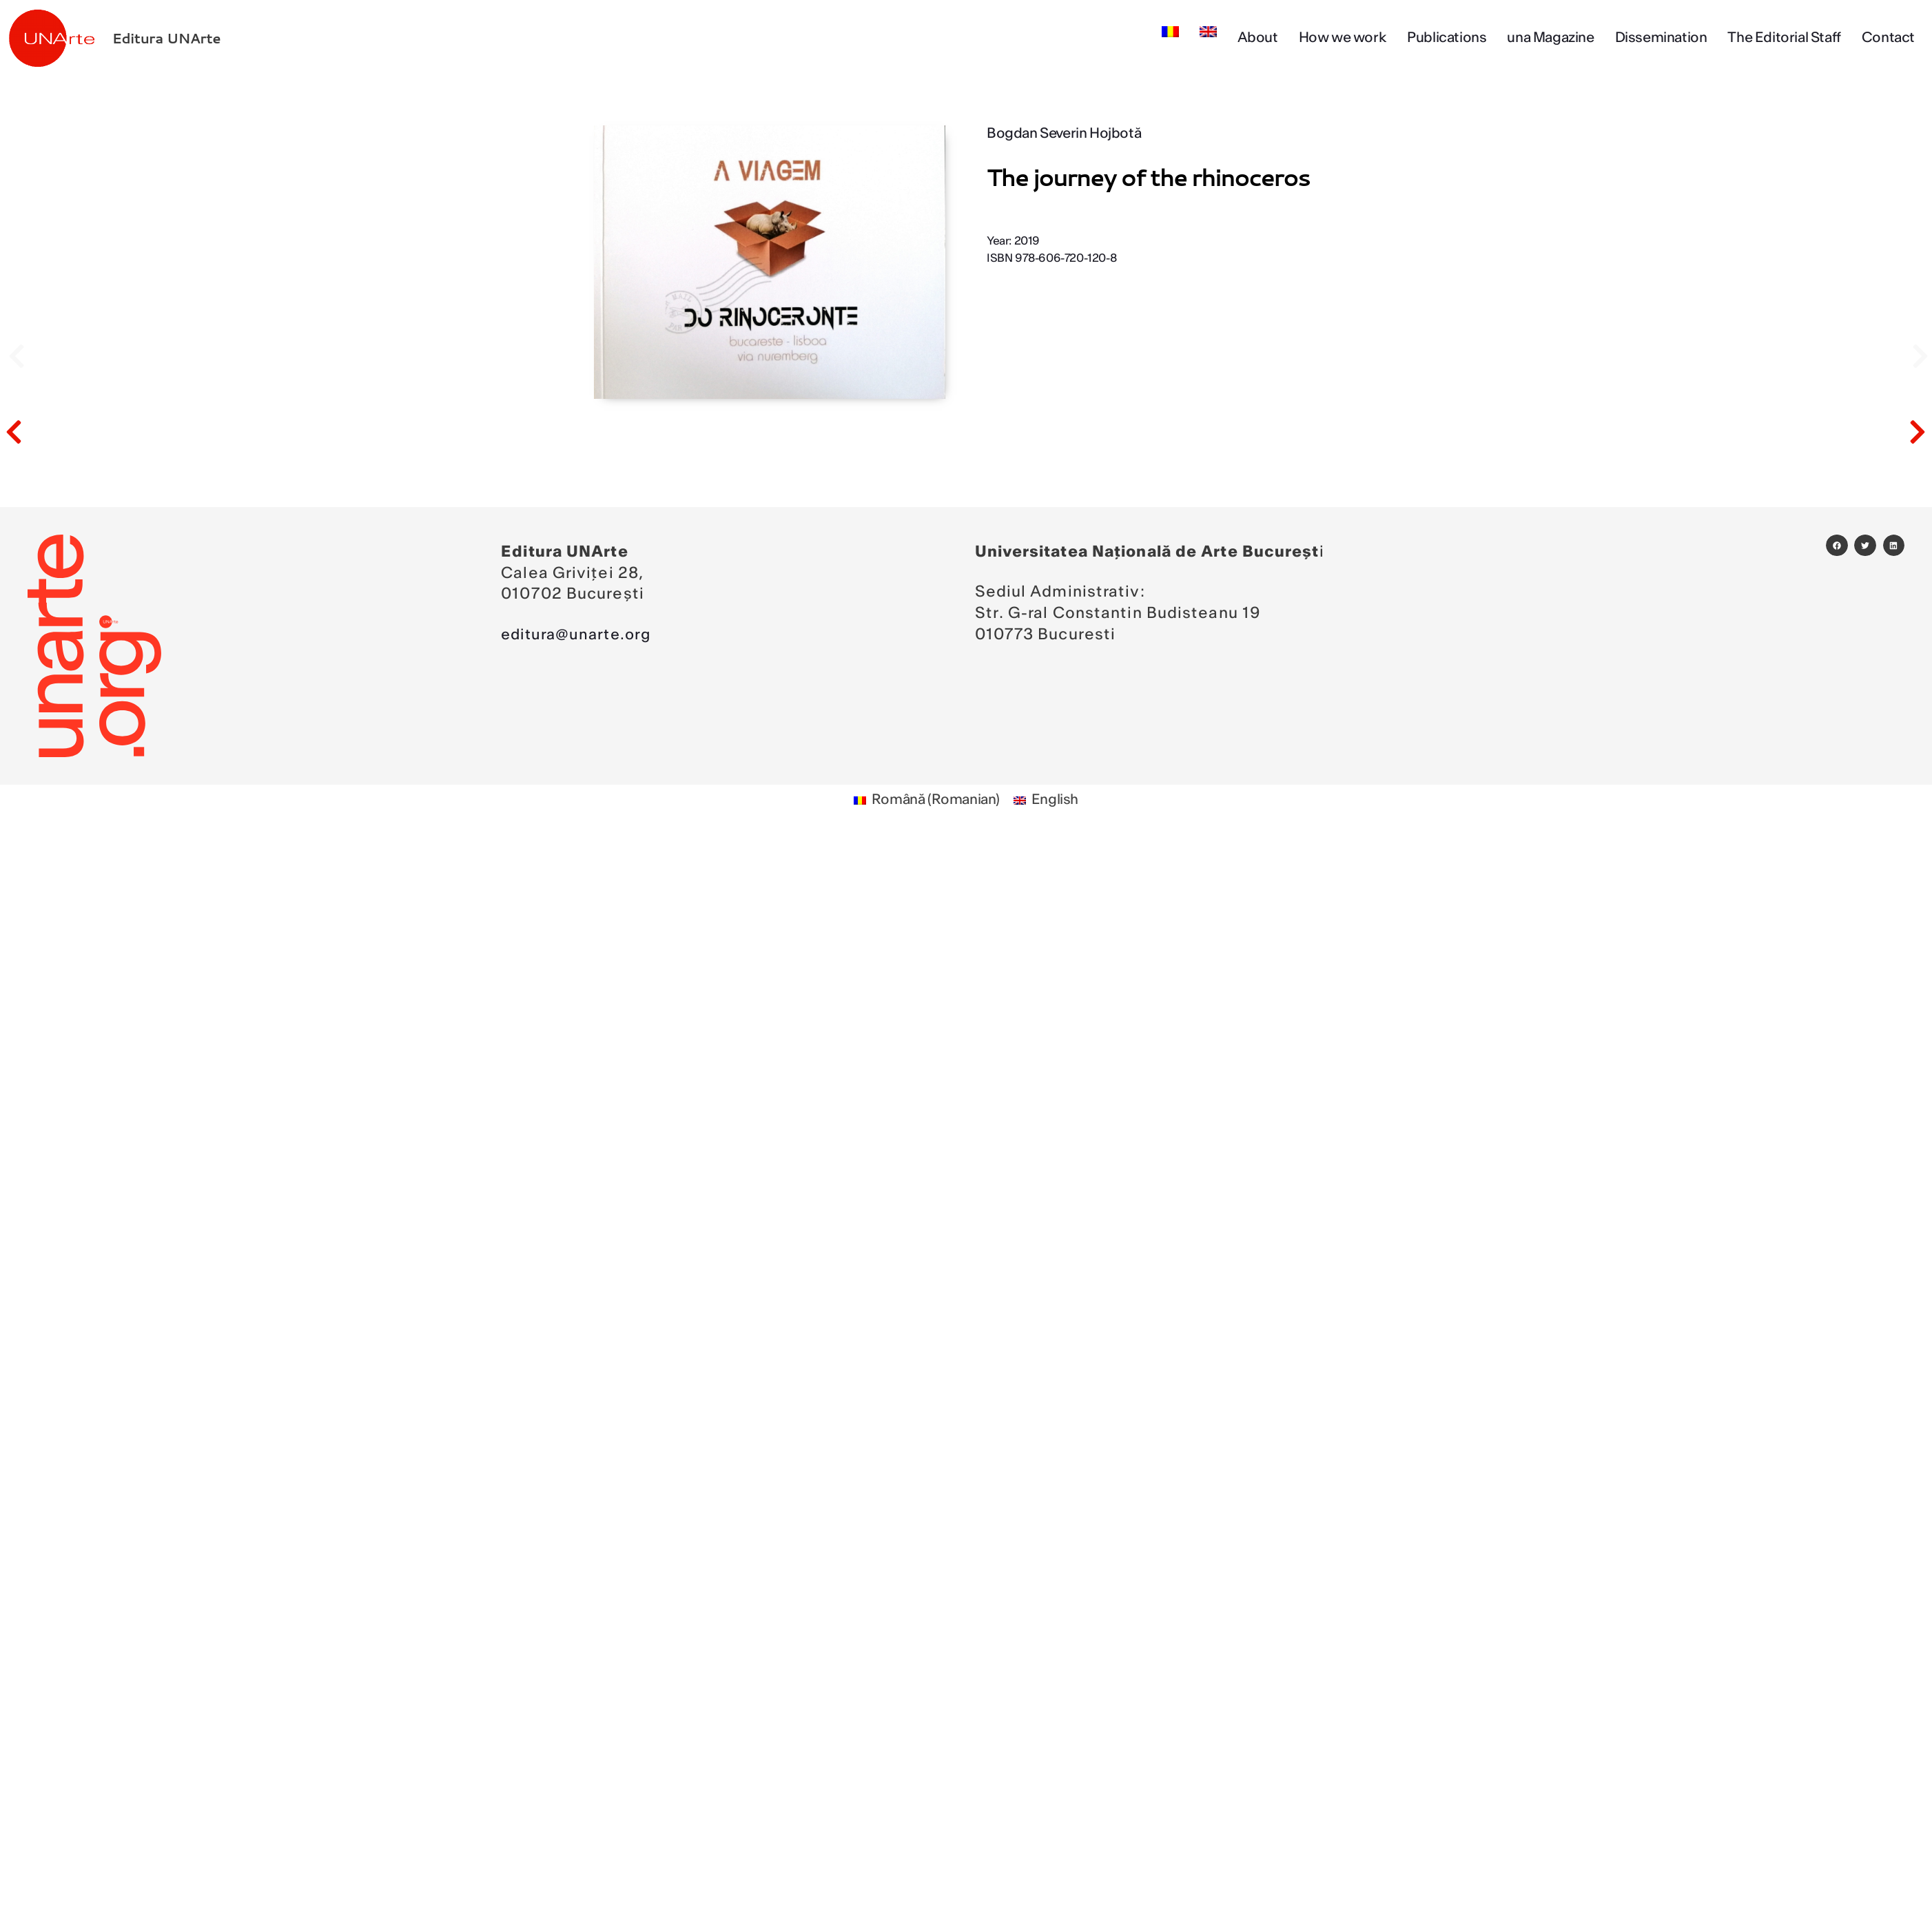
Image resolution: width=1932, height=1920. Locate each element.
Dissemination (1661, 38)
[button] (1837, 546)
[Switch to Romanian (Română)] (927, 801)
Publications (1446, 38)
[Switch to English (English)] (1046, 801)
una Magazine (1550, 38)
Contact (1888, 38)
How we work (1343, 38)
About (1257, 38)
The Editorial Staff (1783, 38)
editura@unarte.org (579, 634)
